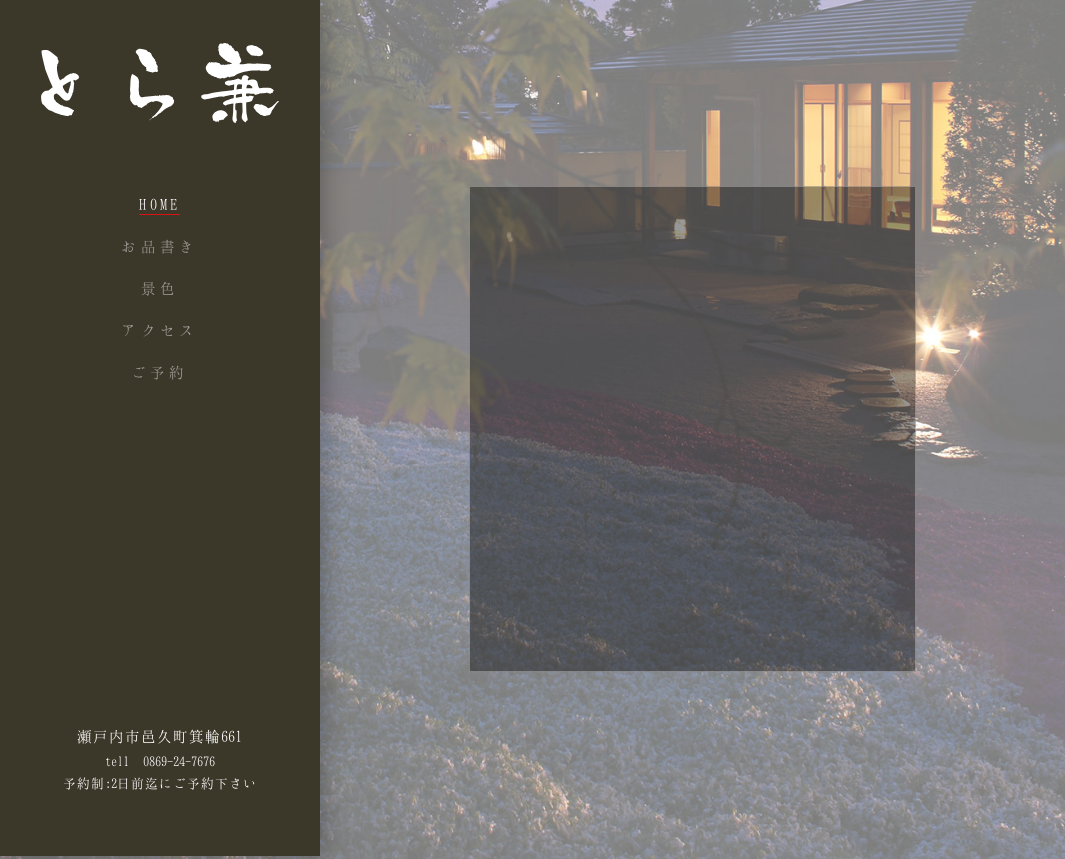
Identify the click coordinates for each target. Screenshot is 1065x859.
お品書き (159, 246)
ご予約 (160, 372)
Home (159, 204)
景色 (160, 288)
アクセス (159, 330)
